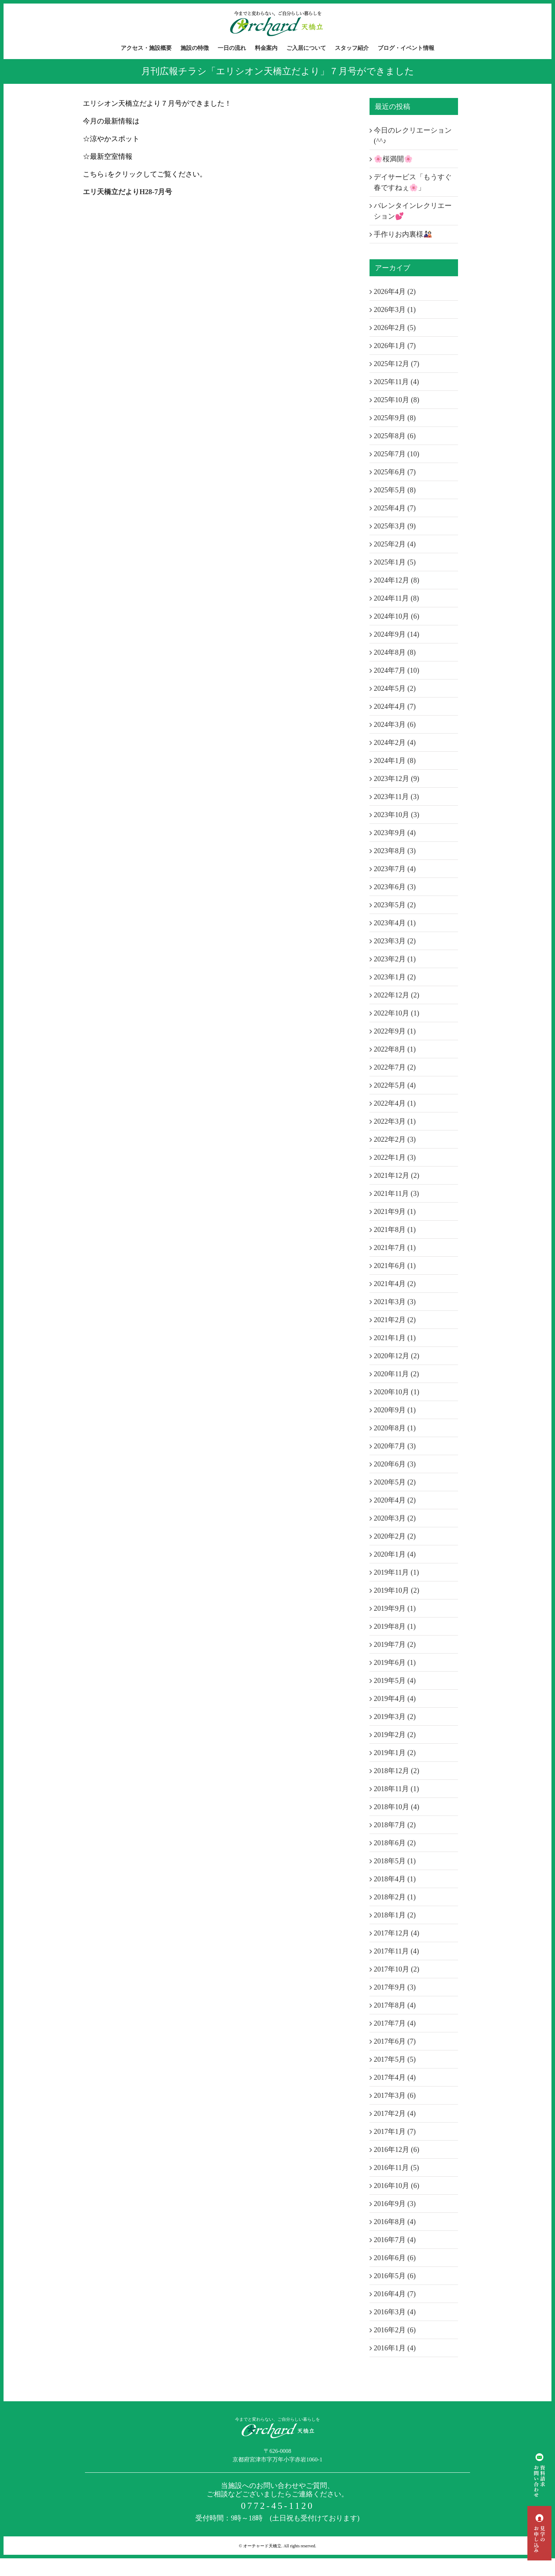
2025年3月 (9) (395, 526)
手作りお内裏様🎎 (403, 234)
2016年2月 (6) (395, 2330)
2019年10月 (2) (396, 1590)
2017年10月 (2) (396, 1969)
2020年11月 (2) (396, 1374)
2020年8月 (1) (395, 1428)
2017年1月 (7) (395, 2131)
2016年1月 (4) (395, 2348)
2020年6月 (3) (395, 1464)
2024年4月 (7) (395, 706)
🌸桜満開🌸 (393, 159)
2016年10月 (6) (396, 2185)
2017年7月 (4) (395, 2023)
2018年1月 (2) (395, 1915)
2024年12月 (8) (396, 580)
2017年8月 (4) (395, 2005)
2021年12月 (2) (396, 1175)
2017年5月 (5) (395, 2059)
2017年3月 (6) (395, 2095)
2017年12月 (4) (396, 1933)
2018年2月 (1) (395, 1897)
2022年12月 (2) (396, 995)
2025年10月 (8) (396, 400)
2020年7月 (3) (395, 1446)
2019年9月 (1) (395, 1608)
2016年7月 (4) (395, 2240)
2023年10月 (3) (396, 814)
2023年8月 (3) (395, 851)
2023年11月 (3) (396, 796)
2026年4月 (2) (395, 291)
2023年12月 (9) (396, 778)
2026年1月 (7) (395, 345)
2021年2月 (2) (395, 1320)
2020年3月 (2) (395, 1518)
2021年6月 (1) (395, 1265)
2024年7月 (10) (396, 670)
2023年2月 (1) (395, 959)
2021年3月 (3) (395, 1302)
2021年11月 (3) (396, 1193)
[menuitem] (151, 48)
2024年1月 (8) (395, 760)
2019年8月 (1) (395, 1626)
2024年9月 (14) (396, 634)
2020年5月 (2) (395, 1482)
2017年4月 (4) (395, 2077)
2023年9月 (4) (395, 833)
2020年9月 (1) (395, 1410)
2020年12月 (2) (396, 1356)
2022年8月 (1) (395, 1049)
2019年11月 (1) (396, 1572)
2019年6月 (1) (395, 1662)
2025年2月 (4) (395, 544)
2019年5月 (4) (395, 1680)
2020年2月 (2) (395, 1536)
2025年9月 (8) (395, 418)
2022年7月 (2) (395, 1067)
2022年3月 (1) (395, 1121)
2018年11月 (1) (396, 1789)
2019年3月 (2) (395, 1716)
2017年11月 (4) (396, 1951)
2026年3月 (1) (395, 309)
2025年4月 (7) (395, 508)
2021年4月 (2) (395, 1283)
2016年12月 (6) (396, 2149)
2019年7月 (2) (395, 1644)
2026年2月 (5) (395, 327)
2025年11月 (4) (396, 382)
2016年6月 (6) (395, 2258)
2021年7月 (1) (395, 1247)
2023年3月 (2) (395, 941)
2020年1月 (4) (395, 1554)
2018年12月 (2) (396, 1771)
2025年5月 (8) (395, 490)
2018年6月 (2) (395, 1843)
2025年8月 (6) (395, 436)
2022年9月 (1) (395, 1031)
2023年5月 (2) (395, 905)
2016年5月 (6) (395, 2276)
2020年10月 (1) (396, 1392)
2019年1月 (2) (395, 1752)
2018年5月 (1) (395, 1861)
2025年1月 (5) (395, 562)
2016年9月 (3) (395, 2203)
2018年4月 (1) (395, 1879)
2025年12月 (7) (396, 363)
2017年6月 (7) (395, 2041)
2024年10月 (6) (396, 616)
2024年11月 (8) (396, 598)
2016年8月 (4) (395, 2221)
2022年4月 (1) (395, 1103)
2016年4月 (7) (395, 2294)
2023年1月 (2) (395, 977)
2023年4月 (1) (395, 923)
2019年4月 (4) (395, 1698)
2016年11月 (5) (396, 2167)
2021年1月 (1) (395, 1338)
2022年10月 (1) (396, 1013)
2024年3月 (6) (395, 724)
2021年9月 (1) (395, 1211)
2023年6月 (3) (395, 887)
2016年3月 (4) (395, 2312)
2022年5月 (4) (395, 1085)
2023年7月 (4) (395, 869)
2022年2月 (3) (395, 1139)
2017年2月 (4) (395, 2113)
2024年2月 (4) (395, 742)
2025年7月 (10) (396, 454)
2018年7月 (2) (395, 1825)
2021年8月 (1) (395, 1229)
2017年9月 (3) (395, 1987)
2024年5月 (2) (395, 688)
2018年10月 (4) (396, 1807)
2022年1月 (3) (395, 1157)
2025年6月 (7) (395, 472)
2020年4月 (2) (395, 1500)
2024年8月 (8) (395, 652)
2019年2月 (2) (395, 1734)
